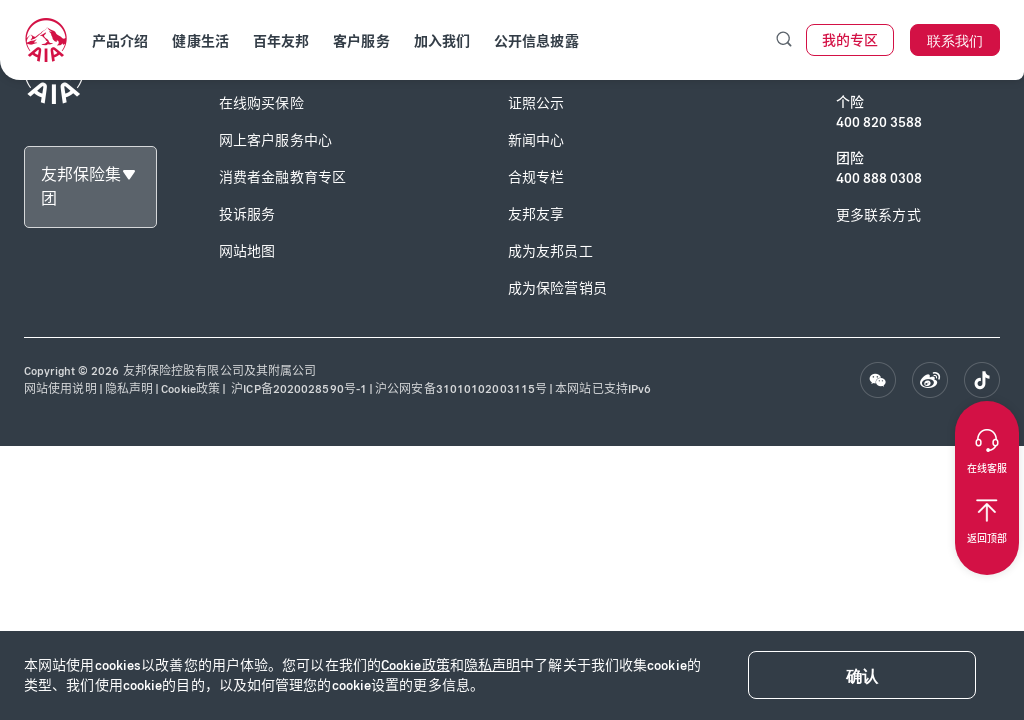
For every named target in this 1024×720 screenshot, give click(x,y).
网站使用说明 (60, 389)
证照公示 (536, 103)
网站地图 (247, 251)
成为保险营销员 (557, 288)
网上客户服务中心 (275, 140)
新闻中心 (536, 140)
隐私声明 (492, 665)
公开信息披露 (536, 41)
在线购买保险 (261, 103)
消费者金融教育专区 (282, 177)
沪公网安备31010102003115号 (461, 389)
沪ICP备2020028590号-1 (297, 389)
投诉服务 (247, 214)
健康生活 (200, 41)
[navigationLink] (46, 40)
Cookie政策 (415, 665)
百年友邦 (281, 41)
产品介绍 (120, 41)
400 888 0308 (879, 178)
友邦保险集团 (81, 186)
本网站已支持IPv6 (603, 389)
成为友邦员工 (550, 251)
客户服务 (361, 41)
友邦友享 (536, 214)
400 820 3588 (879, 122)
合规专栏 (536, 177)
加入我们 (442, 41)
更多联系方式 (878, 215)
